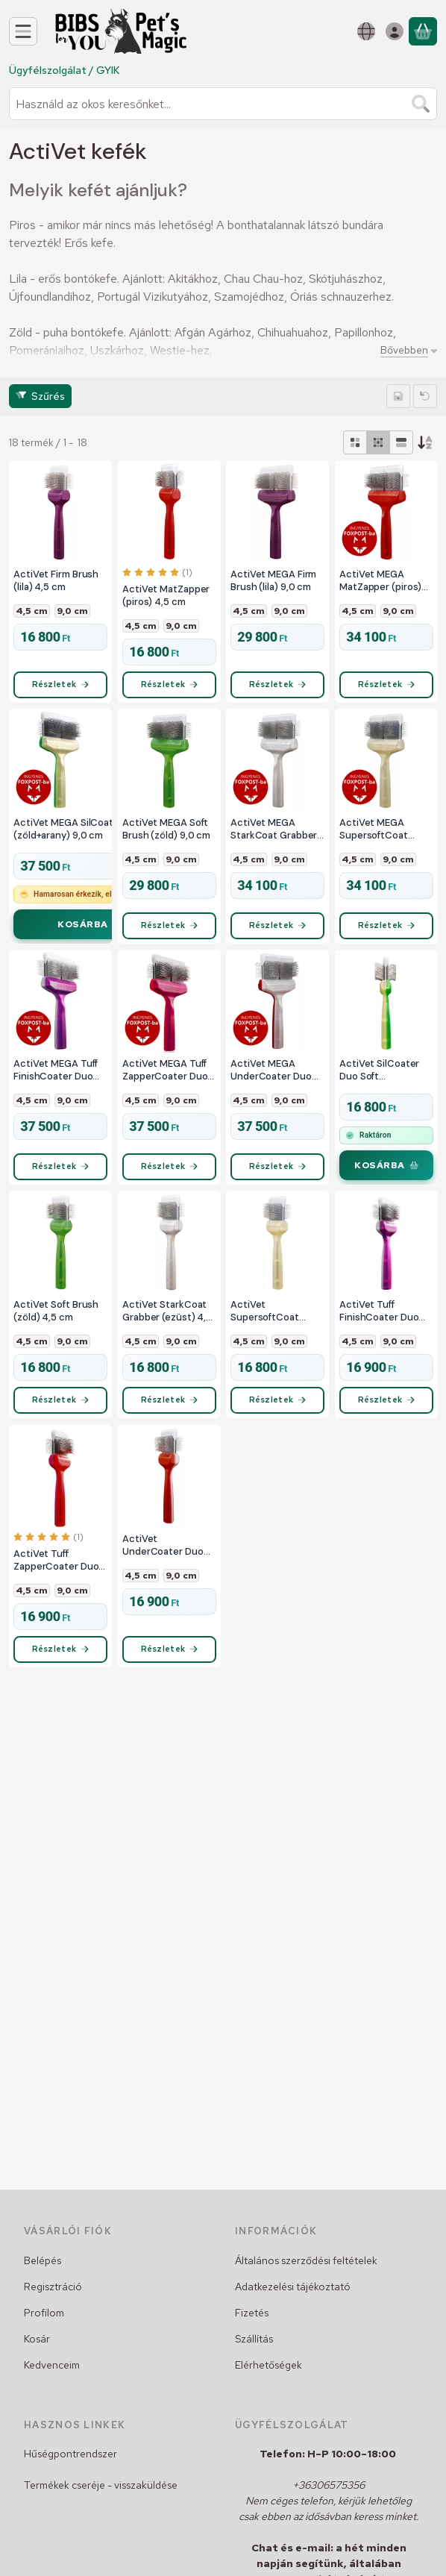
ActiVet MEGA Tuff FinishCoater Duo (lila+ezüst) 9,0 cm (55, 1080)
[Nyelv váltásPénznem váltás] (366, 31)
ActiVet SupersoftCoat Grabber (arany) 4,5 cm (274, 1325)
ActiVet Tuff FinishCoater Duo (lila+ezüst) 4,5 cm (381, 1325)
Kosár (37, 2338)
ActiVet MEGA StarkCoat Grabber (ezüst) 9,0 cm (273, 834)
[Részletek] (60, 688)
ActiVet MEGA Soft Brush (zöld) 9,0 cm (166, 834)
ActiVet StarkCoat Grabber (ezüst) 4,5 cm (167, 1325)
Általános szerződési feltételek (306, 2260)
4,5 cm (32, 611)
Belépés (42, 2260)
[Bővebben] (405, 350)
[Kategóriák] (23, 31)
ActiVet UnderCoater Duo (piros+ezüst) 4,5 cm (163, 1565)
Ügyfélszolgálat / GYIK (64, 70)
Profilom (44, 2312)
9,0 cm (72, 611)
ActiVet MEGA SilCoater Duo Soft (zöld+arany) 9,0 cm (89, 834)
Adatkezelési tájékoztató (293, 2286)
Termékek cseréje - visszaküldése (101, 2485)
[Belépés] (394, 31)
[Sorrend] (425, 442)
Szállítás (254, 2338)
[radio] (355, 442)
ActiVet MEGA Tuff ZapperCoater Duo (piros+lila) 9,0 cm (164, 1080)
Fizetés (251, 2312)
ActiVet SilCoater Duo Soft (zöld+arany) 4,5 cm (384, 1080)
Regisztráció (53, 2286)
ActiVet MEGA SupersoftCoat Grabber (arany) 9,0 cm (383, 834)
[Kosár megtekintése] (423, 31)
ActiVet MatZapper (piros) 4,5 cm (166, 596)
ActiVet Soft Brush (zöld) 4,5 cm (55, 1325)
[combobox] (223, 103)
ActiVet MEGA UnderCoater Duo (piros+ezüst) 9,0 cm (271, 1080)
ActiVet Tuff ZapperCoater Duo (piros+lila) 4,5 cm (55, 1580)
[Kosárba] (96, 935)
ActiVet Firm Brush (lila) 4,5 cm (55, 581)
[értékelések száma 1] (157, 572)
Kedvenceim (52, 2365)
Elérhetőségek (268, 2365)
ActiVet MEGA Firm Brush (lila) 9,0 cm (273, 581)
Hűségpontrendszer (70, 2453)
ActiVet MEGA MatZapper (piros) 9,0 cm (380, 581)
